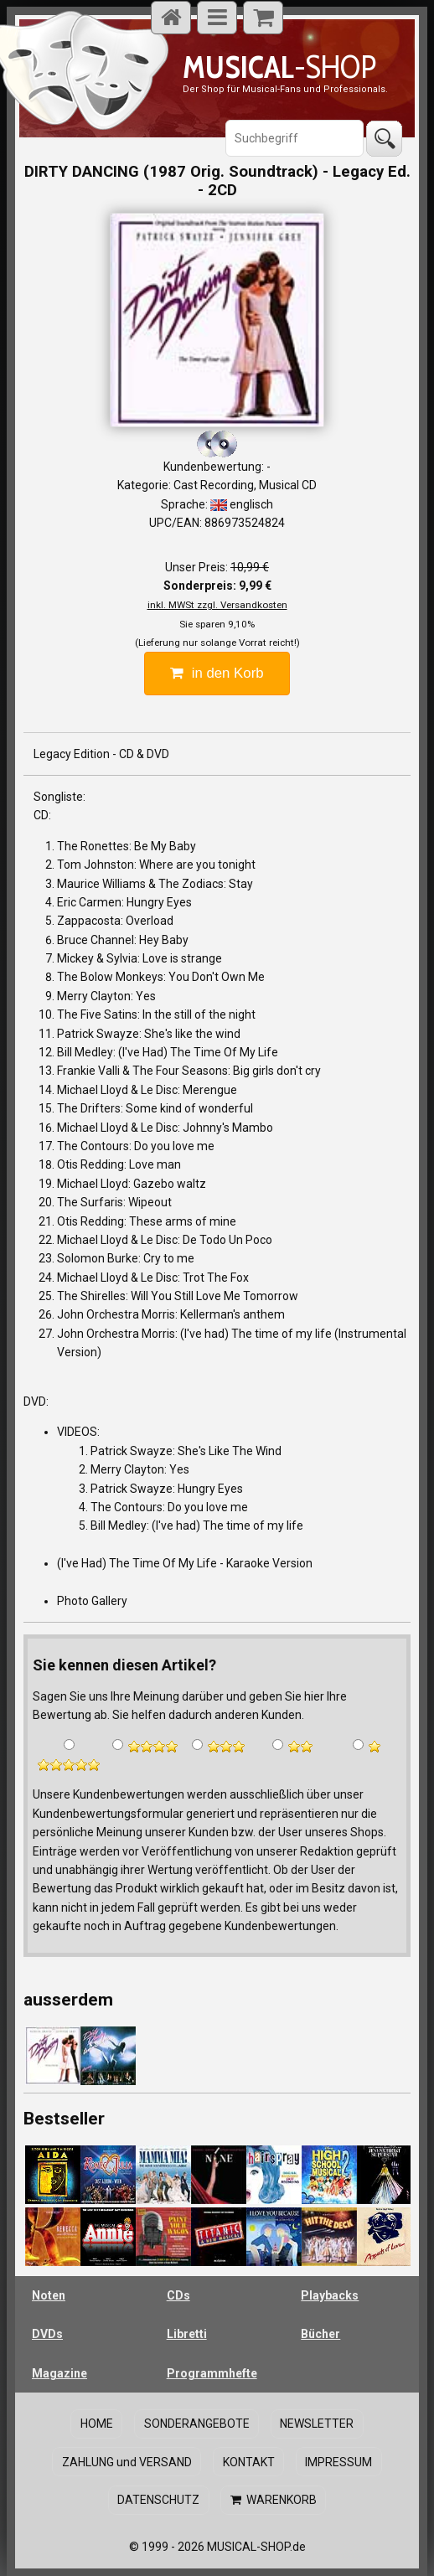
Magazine (59, 2373)
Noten (48, 2295)
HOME (100, 2422)
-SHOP (279, 66)
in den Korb (216, 673)
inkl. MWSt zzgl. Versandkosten (217, 605)
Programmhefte (212, 2373)
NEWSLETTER (313, 2422)
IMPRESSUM (335, 2458)
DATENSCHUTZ (160, 2493)
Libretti (187, 2334)
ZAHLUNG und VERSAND (130, 2458)
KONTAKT (249, 2458)
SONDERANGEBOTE (197, 2422)
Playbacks (330, 2295)
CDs (178, 2295)
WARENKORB (272, 2493)
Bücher (320, 2334)
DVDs (47, 2334)
